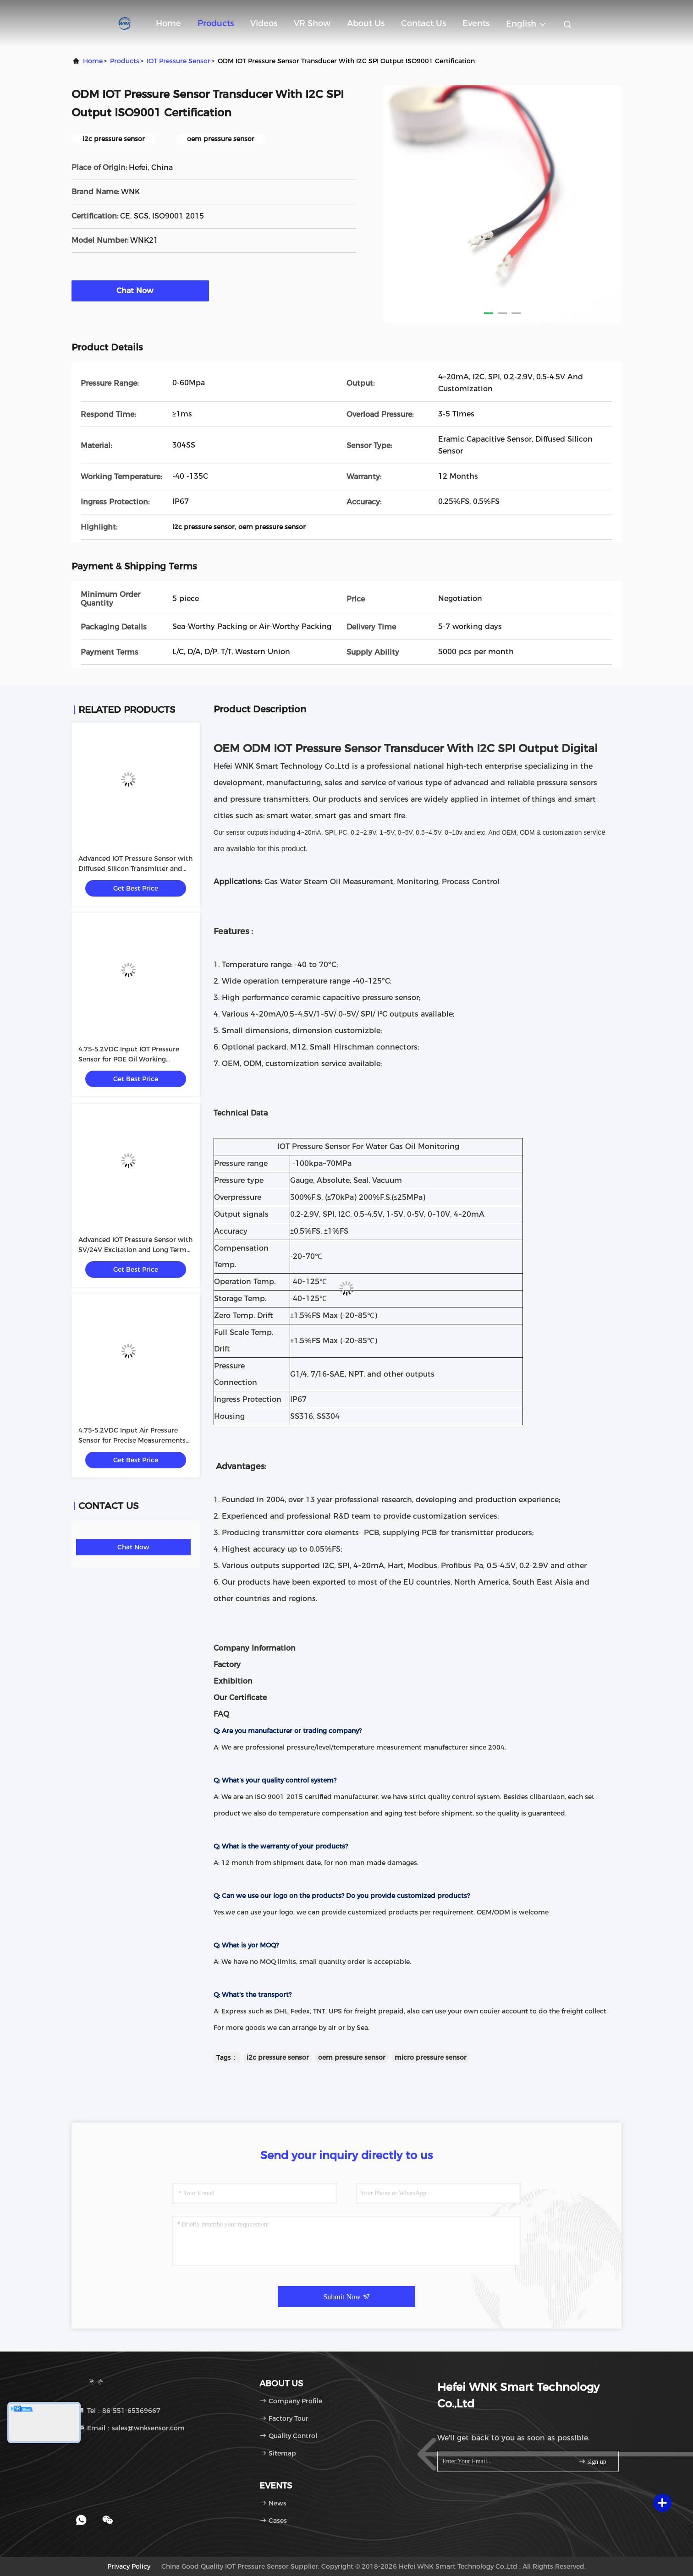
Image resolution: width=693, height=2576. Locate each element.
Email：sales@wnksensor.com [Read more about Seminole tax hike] (131, 2428)
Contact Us (423, 23)
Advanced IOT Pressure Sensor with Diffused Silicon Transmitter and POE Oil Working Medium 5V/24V (135, 868)
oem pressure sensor (351, 2057)
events (476, 23)
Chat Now (140, 290)
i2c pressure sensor (278, 2057)
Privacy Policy (128, 2566)
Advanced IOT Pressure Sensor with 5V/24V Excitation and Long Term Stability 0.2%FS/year (135, 1250)
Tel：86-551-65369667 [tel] (119, 2410)
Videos (263, 23)
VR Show (312, 23)
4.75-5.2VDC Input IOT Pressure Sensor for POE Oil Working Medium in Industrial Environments (135, 1059)
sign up (592, 2461)
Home (168, 23)
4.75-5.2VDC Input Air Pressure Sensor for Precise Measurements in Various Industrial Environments (133, 1440)
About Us (366, 23)
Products (216, 23)
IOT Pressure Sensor (178, 61)
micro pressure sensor (431, 2057)
